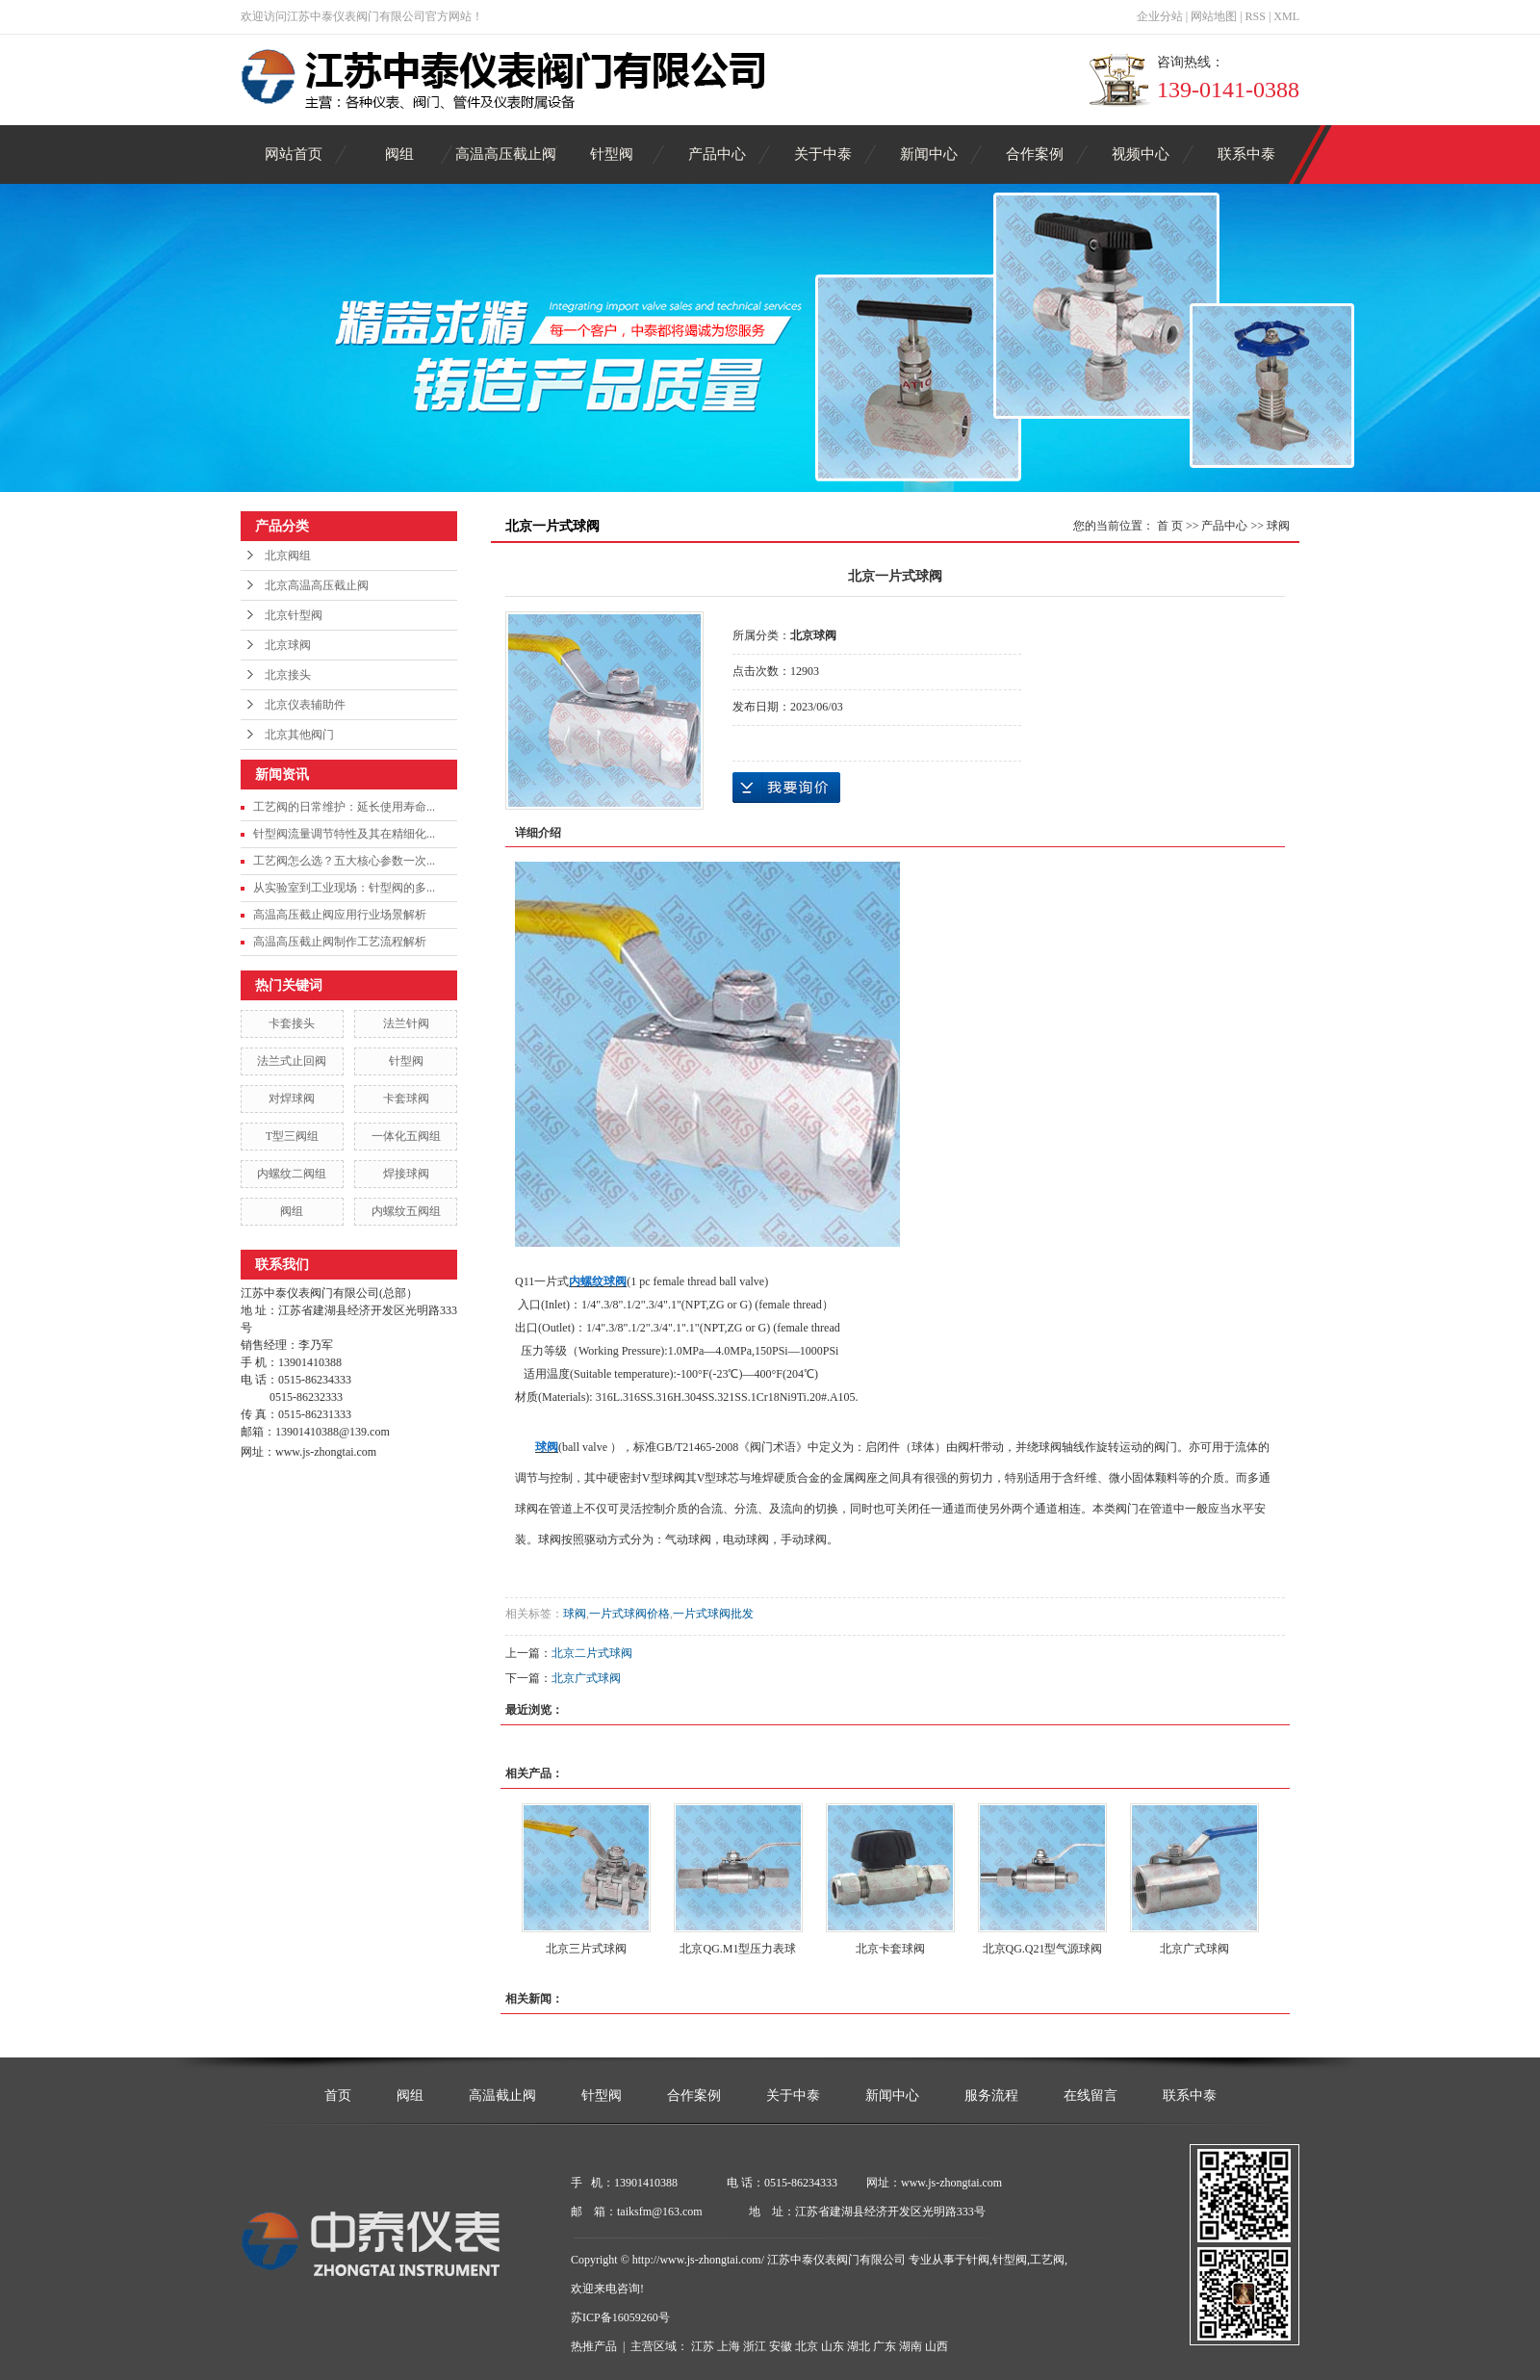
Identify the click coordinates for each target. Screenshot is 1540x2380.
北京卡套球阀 (890, 1948)
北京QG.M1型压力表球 (738, 1948)
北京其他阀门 (299, 734)
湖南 (910, 2346)
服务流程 (991, 2095)
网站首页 (293, 154)
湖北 (858, 2346)
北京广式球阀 (586, 1678)
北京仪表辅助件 (305, 704)
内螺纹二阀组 (291, 1173)
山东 (832, 2346)
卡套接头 (292, 1023)
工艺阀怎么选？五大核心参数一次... (344, 860)
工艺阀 (1047, 2259)
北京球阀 (288, 645)
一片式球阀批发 (713, 1613)
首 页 (1170, 525)
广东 (884, 2346)
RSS (1255, 16)
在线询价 (786, 787)
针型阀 (611, 154)
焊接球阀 (406, 1173)
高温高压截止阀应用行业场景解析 (339, 914)
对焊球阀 (292, 1098)
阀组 (399, 154)
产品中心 (717, 154)
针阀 (977, 2259)
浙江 (754, 2346)
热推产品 (594, 2346)
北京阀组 (288, 555)
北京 (806, 2346)
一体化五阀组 (406, 1136)
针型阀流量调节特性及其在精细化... (344, 834)
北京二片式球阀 (592, 1653)
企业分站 (1160, 16)
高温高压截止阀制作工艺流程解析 (339, 941)
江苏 (702, 2346)
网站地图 (1214, 16)
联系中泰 (1246, 154)
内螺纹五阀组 (406, 1211)
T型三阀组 (292, 1136)
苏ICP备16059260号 (620, 2317)
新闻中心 (929, 154)
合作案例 (1035, 154)
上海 (728, 2346)
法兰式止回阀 (291, 1061)
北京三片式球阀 (586, 1948)
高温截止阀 (502, 2095)
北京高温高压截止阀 (317, 585)
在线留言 (1090, 2095)
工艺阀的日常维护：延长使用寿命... (344, 807)
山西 (936, 2346)
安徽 (780, 2346)
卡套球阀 (406, 1098)
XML (1286, 16)
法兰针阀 (406, 1023)
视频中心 (1140, 154)
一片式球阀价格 (629, 1613)
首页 (337, 2095)
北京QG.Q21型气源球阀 (1043, 1948)
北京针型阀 (293, 615)
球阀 (1278, 525)
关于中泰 (823, 154)
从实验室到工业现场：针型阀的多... (344, 887)
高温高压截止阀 (505, 154)
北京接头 (288, 675)
